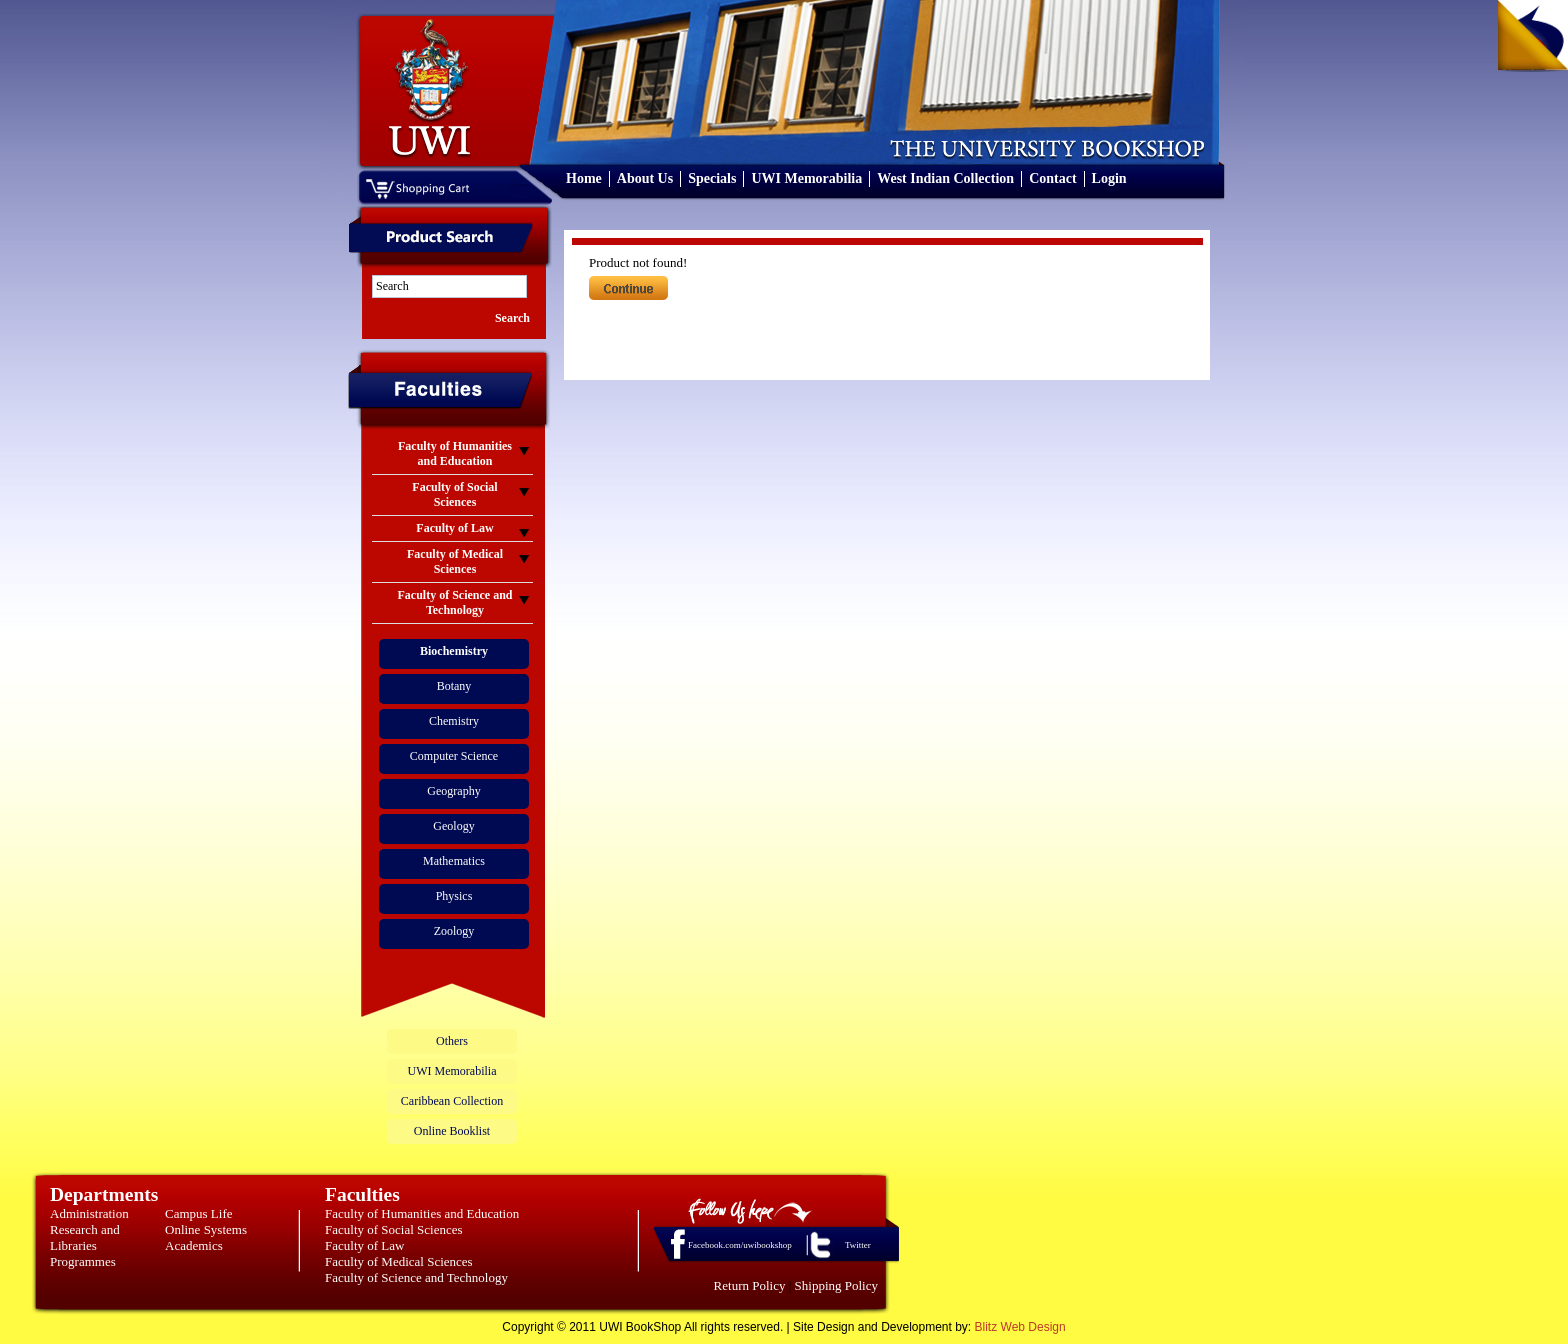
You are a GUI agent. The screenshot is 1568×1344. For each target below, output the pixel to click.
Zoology (454, 931)
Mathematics (454, 861)
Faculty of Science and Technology (416, 1277)
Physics (454, 896)
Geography (453, 791)
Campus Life (199, 1213)
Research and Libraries (85, 1237)
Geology (453, 826)
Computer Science (454, 756)
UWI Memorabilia (806, 178)
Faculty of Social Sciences (394, 1229)
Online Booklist (452, 1131)
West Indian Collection (945, 178)
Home (584, 178)
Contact (1052, 178)
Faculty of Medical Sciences (399, 1261)
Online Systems (206, 1229)
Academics (194, 1245)
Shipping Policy (836, 1285)
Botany (454, 686)
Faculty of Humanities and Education (422, 1213)
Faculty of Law (364, 1245)
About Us (645, 178)
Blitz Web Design (1020, 1327)
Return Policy (750, 1285)
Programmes (83, 1261)
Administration (89, 1213)
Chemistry (454, 721)
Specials (712, 178)
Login (1109, 178)
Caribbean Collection (452, 1101)
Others (452, 1041)
